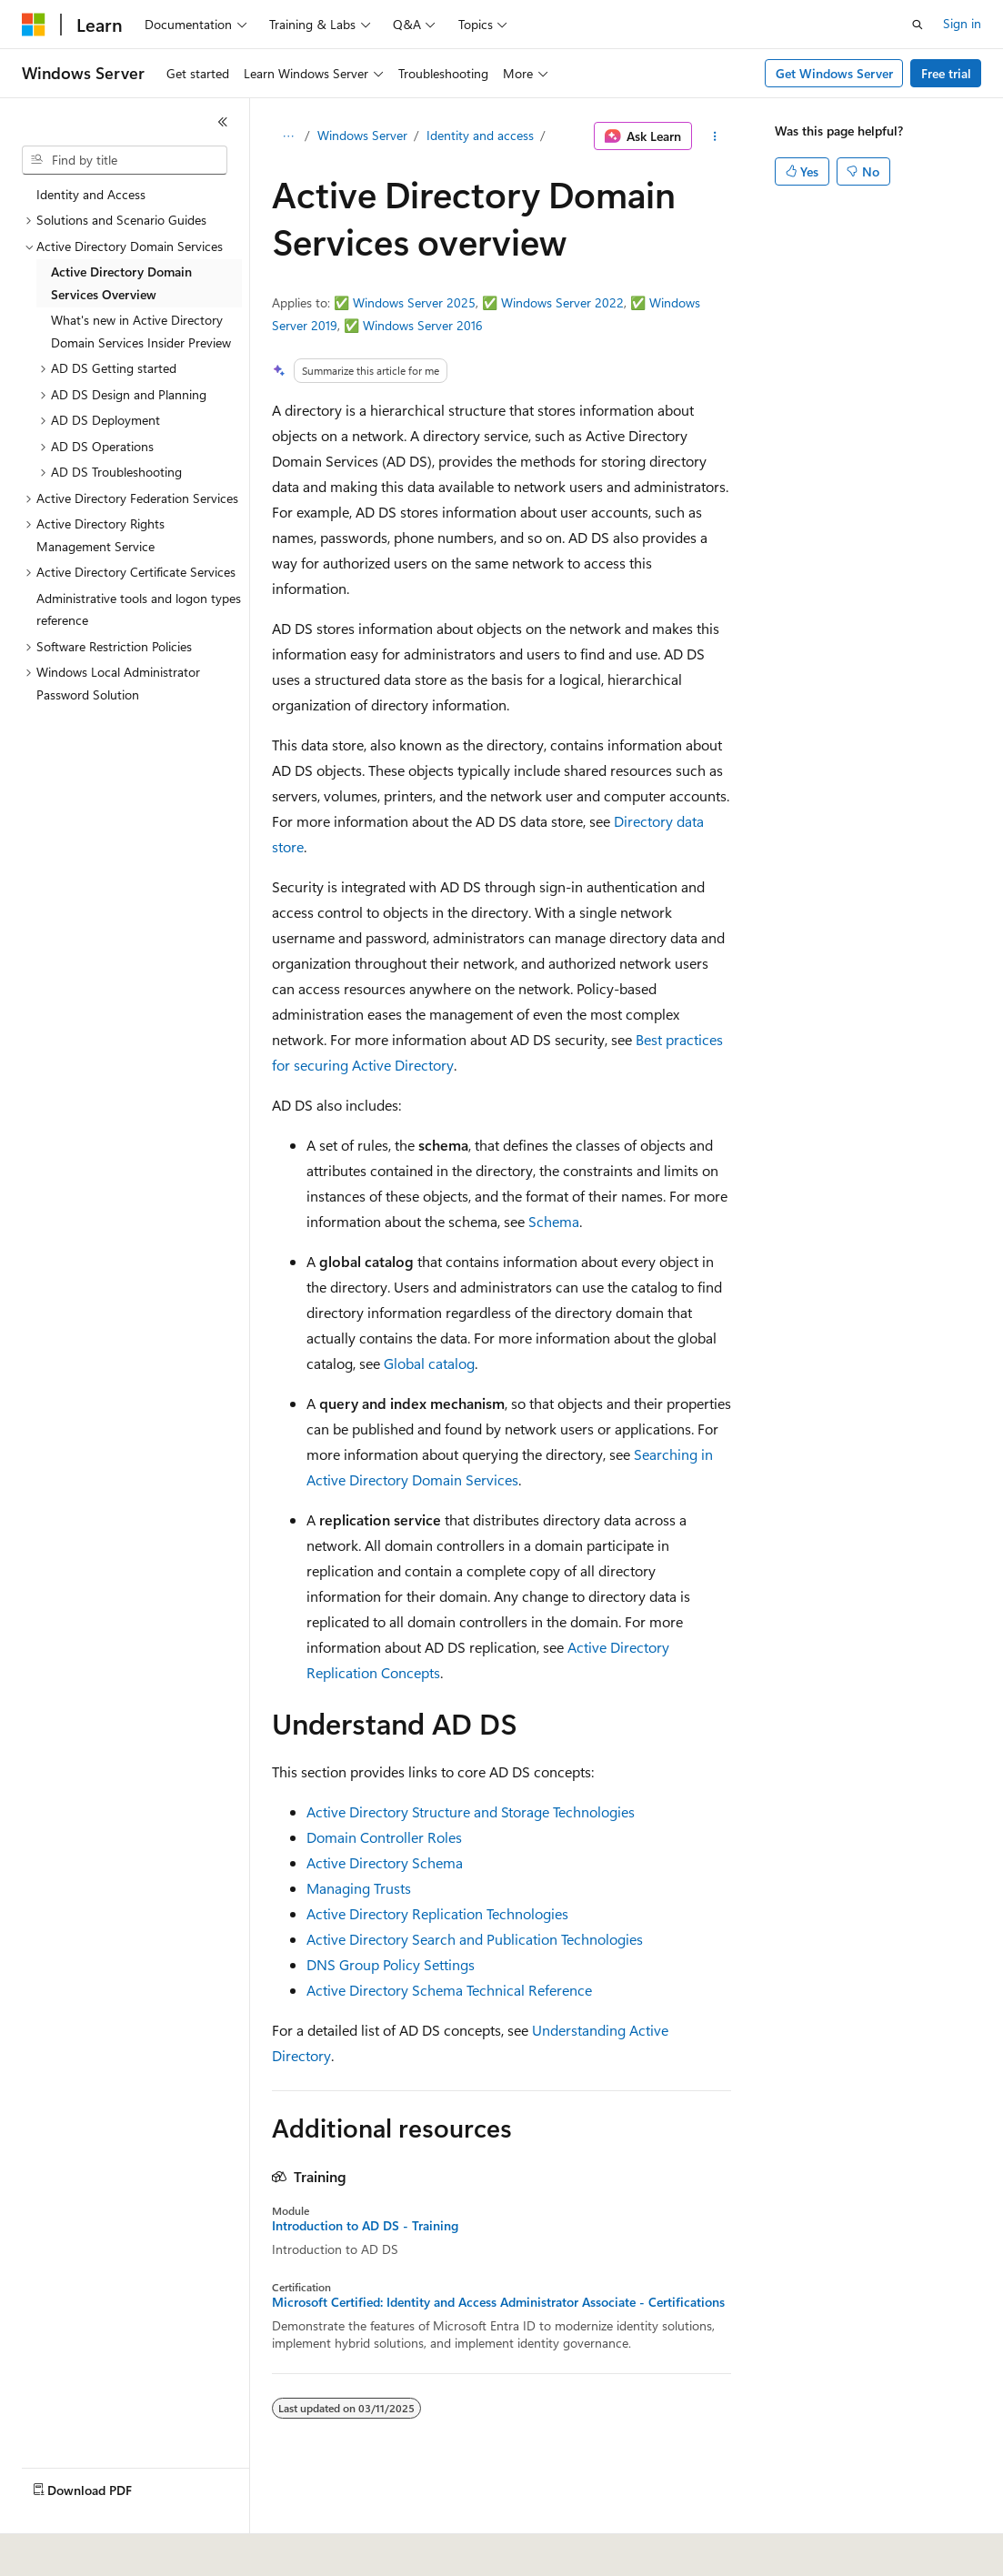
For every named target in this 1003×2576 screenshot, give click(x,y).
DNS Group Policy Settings (390, 1964)
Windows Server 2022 (562, 302)
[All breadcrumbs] (288, 136)
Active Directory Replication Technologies (437, 1913)
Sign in (962, 23)
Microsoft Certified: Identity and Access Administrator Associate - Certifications (498, 2302)
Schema (553, 1221)
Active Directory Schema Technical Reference (449, 1989)
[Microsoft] (33, 24)
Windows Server (362, 135)
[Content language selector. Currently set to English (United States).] (105, 2549)
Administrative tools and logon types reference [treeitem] (138, 609)
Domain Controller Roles (384, 1836)
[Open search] (917, 24)
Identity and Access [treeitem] (90, 194)
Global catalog (429, 1363)
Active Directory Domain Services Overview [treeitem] (121, 283)
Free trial (946, 73)
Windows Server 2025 (414, 302)
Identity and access (480, 135)
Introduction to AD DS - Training (365, 2226)
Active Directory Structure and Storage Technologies (470, 1811)
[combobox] (124, 160)
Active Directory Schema (384, 1862)
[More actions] (715, 136)
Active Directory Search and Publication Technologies (474, 1938)
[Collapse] (223, 122)
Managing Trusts (358, 1887)
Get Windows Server (834, 73)
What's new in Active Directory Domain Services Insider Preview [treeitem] (141, 331)
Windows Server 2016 (423, 325)
